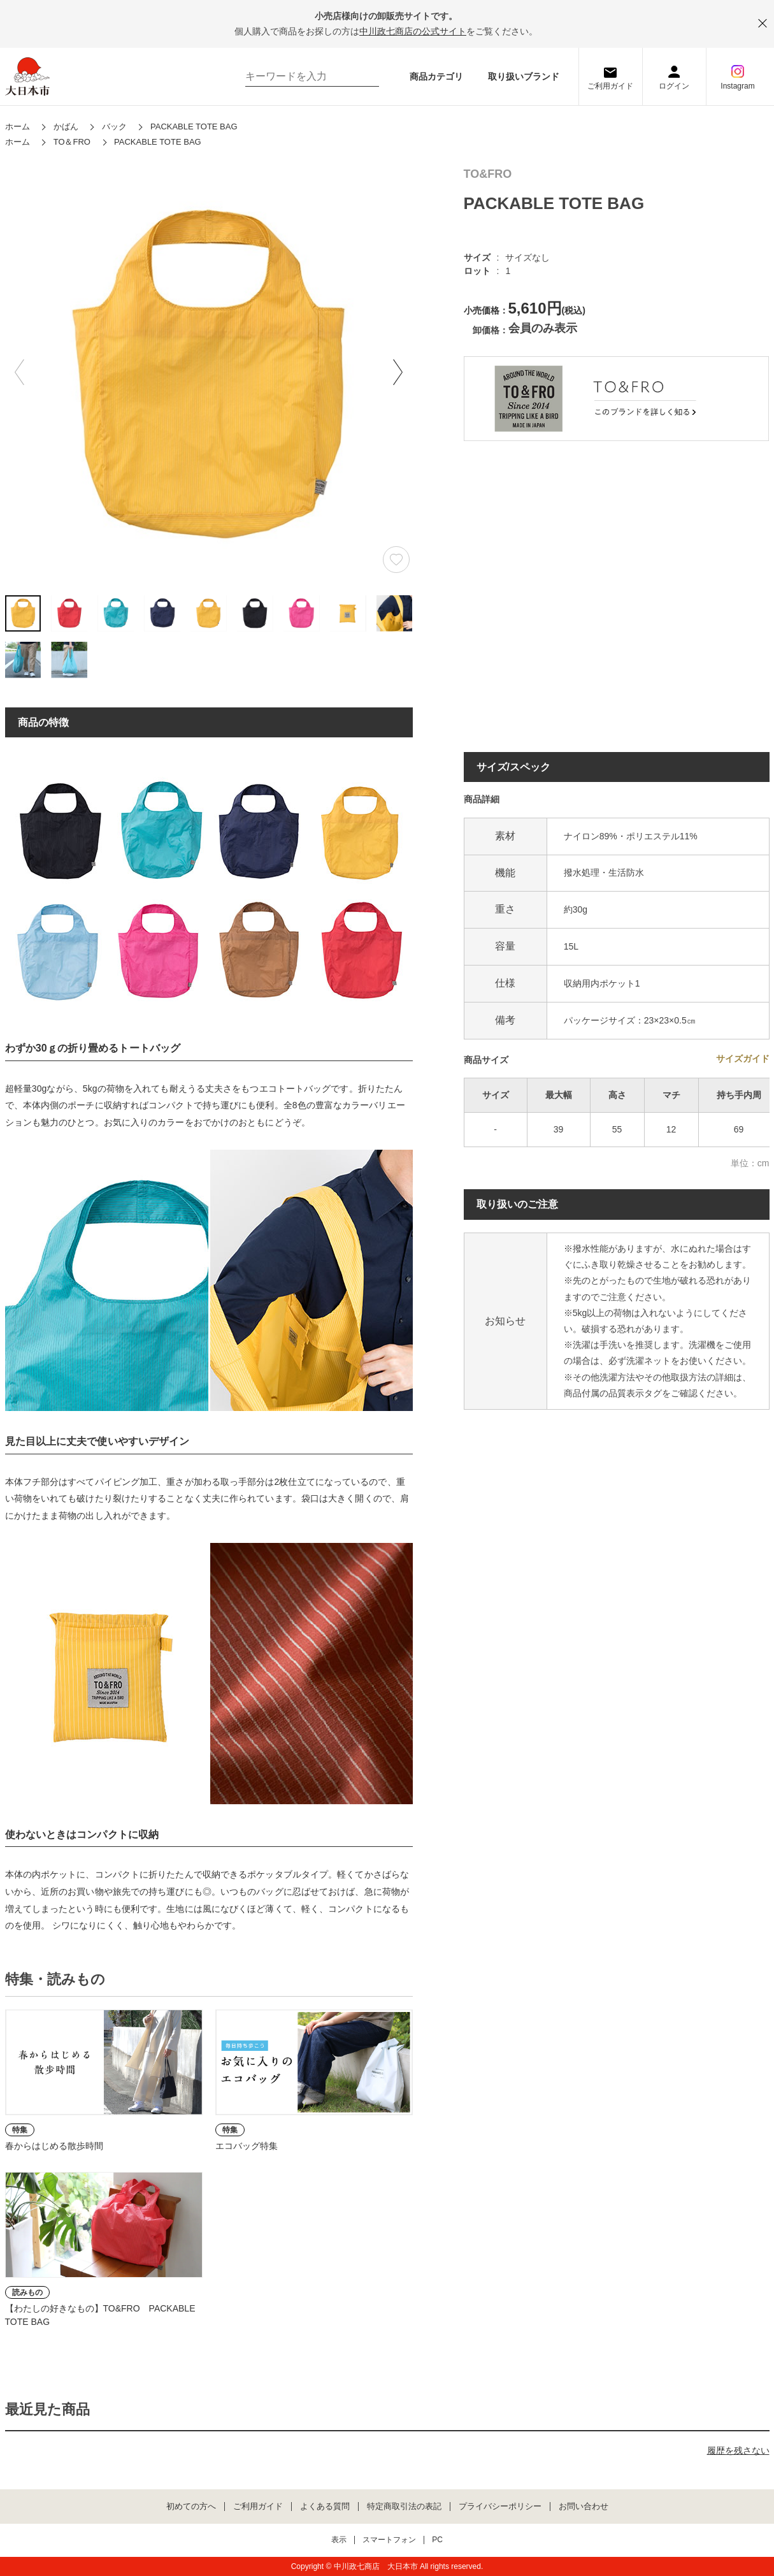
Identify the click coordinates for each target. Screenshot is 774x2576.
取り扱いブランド (523, 76)
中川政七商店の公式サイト (412, 31)
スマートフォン (389, 2540)
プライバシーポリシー (500, 2506)
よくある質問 (325, 2506)
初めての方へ (191, 2506)
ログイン (674, 86)
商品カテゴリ (436, 76)
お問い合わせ (583, 2506)
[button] (398, 372)
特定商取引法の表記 (404, 2506)
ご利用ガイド (610, 86)
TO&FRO (488, 174)
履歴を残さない (738, 2450)
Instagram (737, 86)
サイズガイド (743, 1058)
